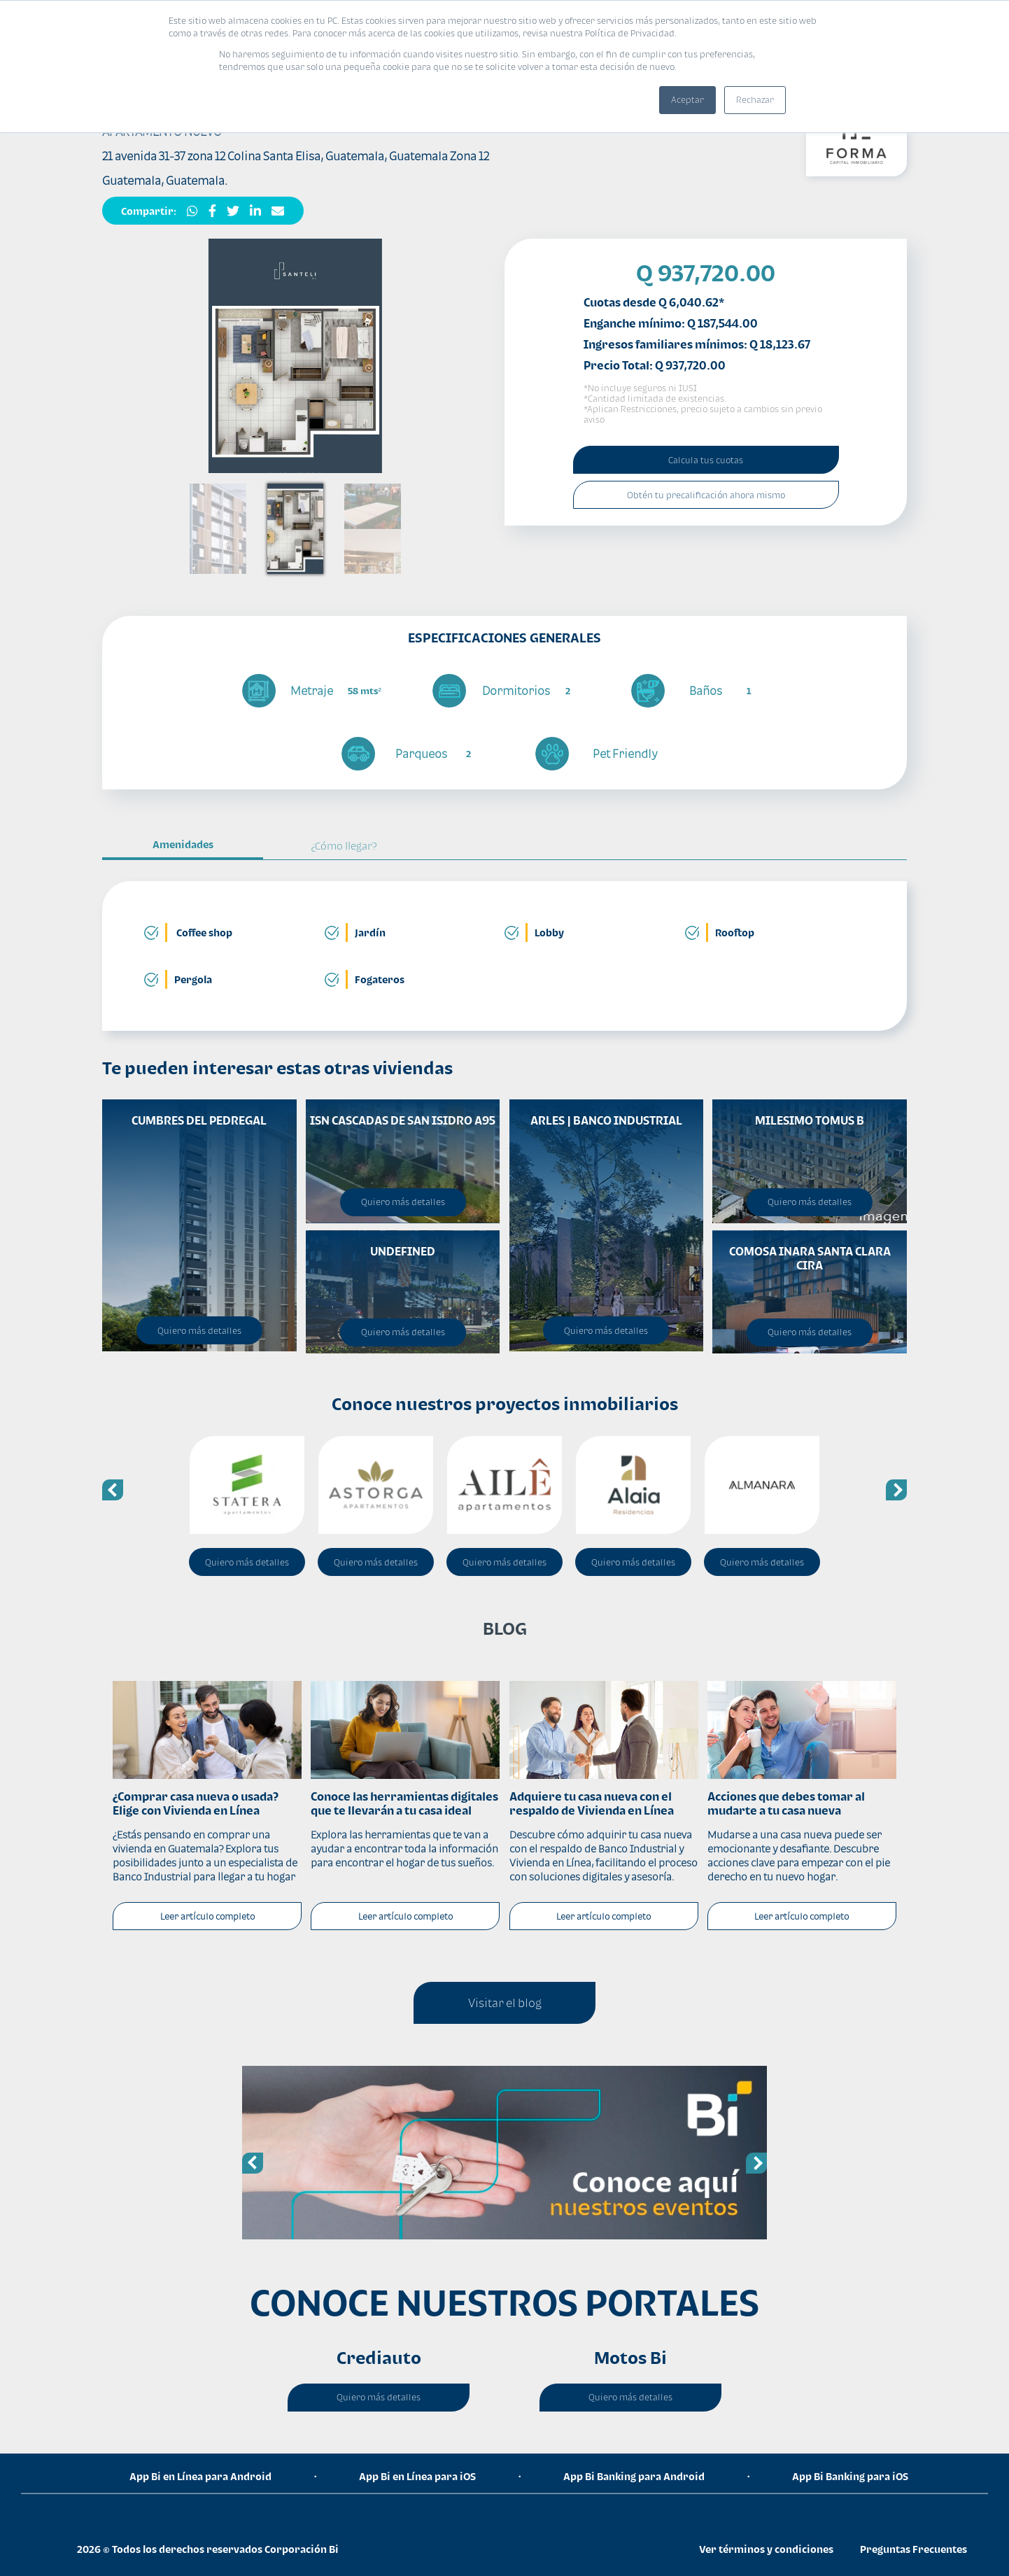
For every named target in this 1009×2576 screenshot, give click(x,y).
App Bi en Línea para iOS (417, 2476)
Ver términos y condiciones (766, 2549)
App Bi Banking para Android (634, 2476)
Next (896, 1489)
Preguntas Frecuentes (913, 2549)
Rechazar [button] (755, 99)
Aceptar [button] (687, 99)
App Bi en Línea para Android (200, 2476)
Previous (112, 1489)
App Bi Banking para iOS (850, 2476)
